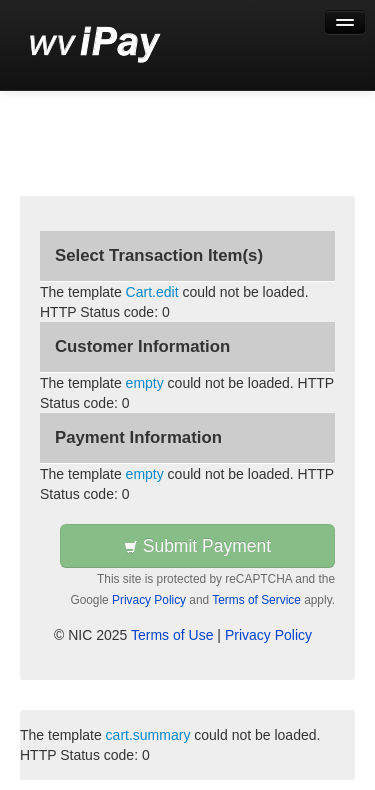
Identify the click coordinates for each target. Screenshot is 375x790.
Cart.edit (152, 292)
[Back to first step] (95, 45)
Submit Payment (197, 546)
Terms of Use (172, 635)
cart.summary (148, 735)
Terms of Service (256, 600)
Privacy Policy (149, 600)
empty (145, 383)
